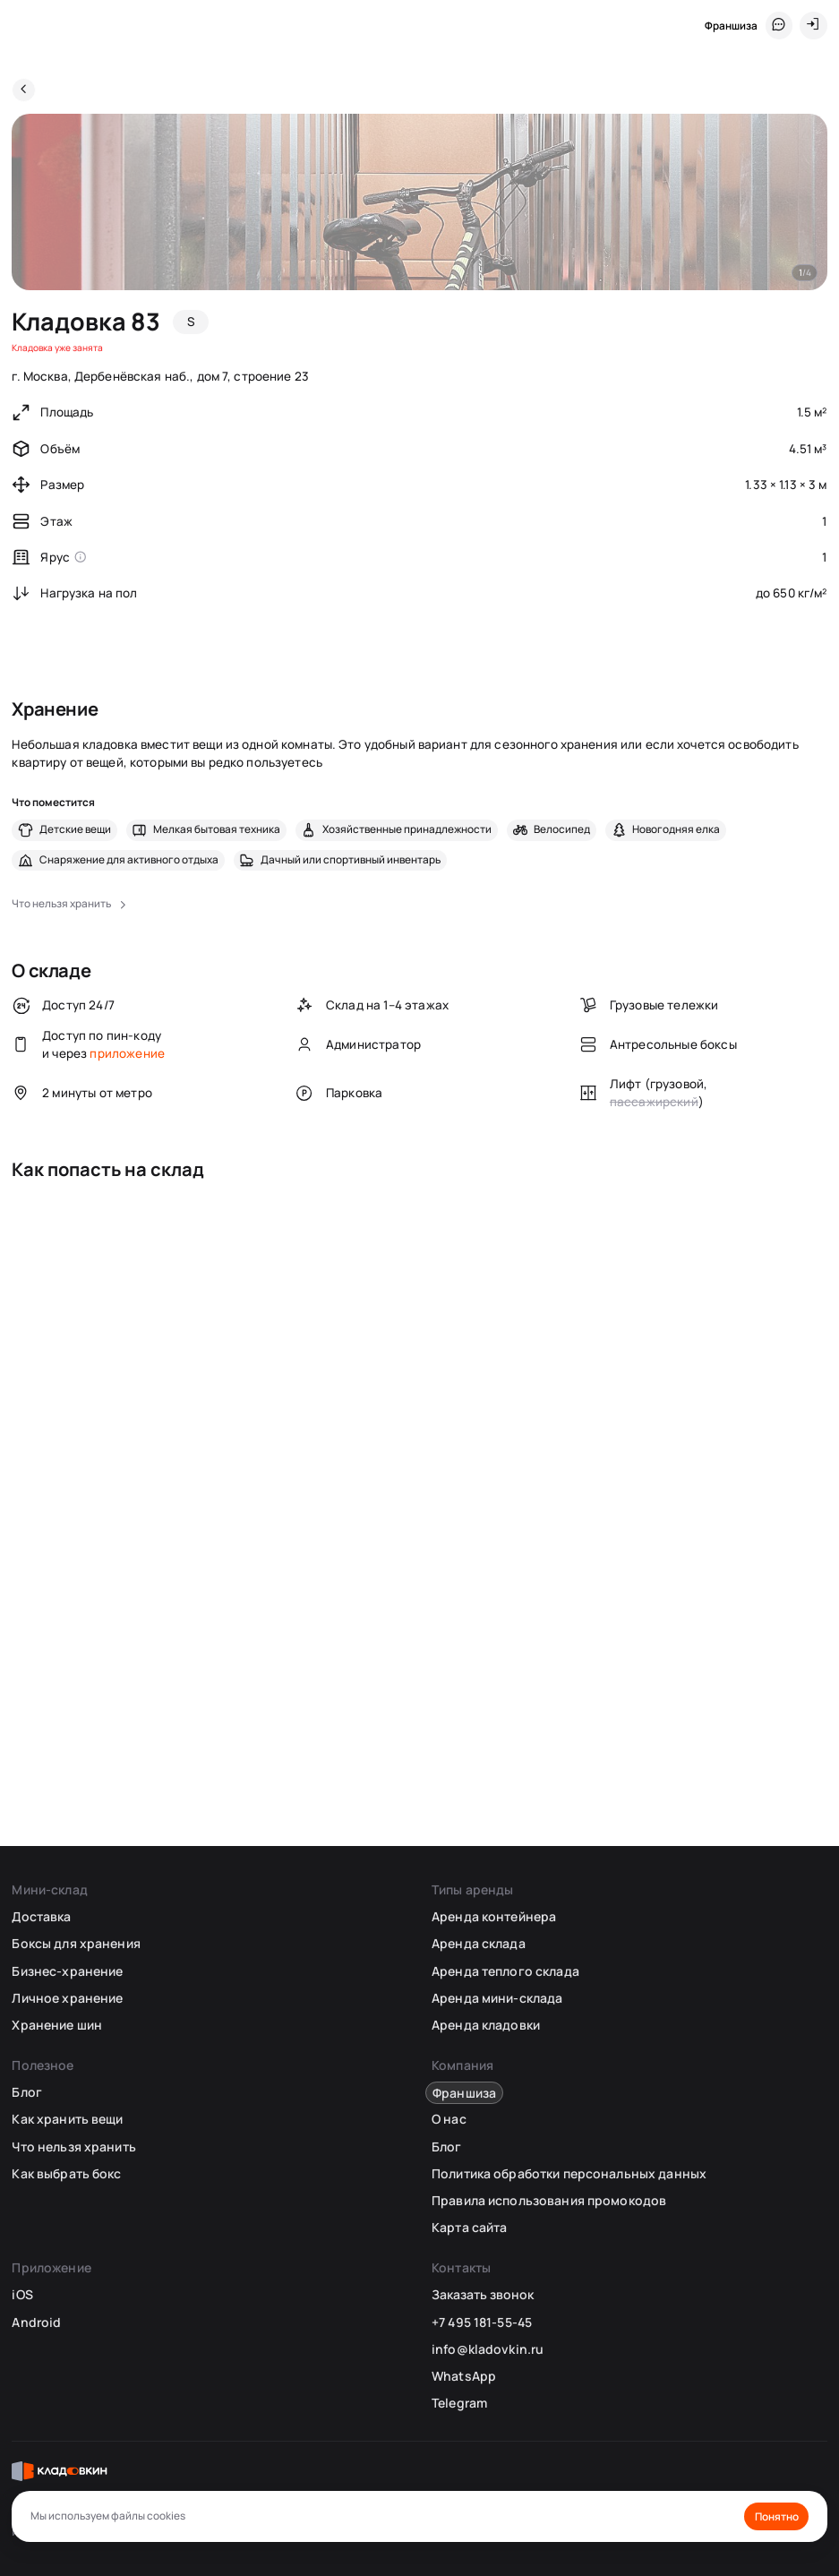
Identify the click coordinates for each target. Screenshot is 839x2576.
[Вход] (813, 25)
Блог (27, 2091)
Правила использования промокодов (549, 2200)
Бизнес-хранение (67, 1970)
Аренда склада (479, 1943)
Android (36, 2322)
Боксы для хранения (76, 1943)
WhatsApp (464, 2375)
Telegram (459, 2402)
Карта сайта (469, 2227)
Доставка (41, 1916)
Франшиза (731, 25)
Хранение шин (57, 2024)
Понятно (777, 2516)
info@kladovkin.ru (488, 2348)
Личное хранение (67, 1997)
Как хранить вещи (67, 2118)
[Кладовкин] (24, 25)
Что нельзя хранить (73, 2146)
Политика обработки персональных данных (569, 2173)
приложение (127, 1053)
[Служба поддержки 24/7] (779, 25)
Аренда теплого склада (505, 1970)
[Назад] (24, 90)
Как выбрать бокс (66, 2173)
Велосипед (562, 829)
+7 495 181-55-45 (482, 2322)
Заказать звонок (483, 2295)
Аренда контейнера (494, 1916)
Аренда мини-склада (497, 1997)
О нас (449, 2118)
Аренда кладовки (486, 2024)
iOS (22, 2294)
